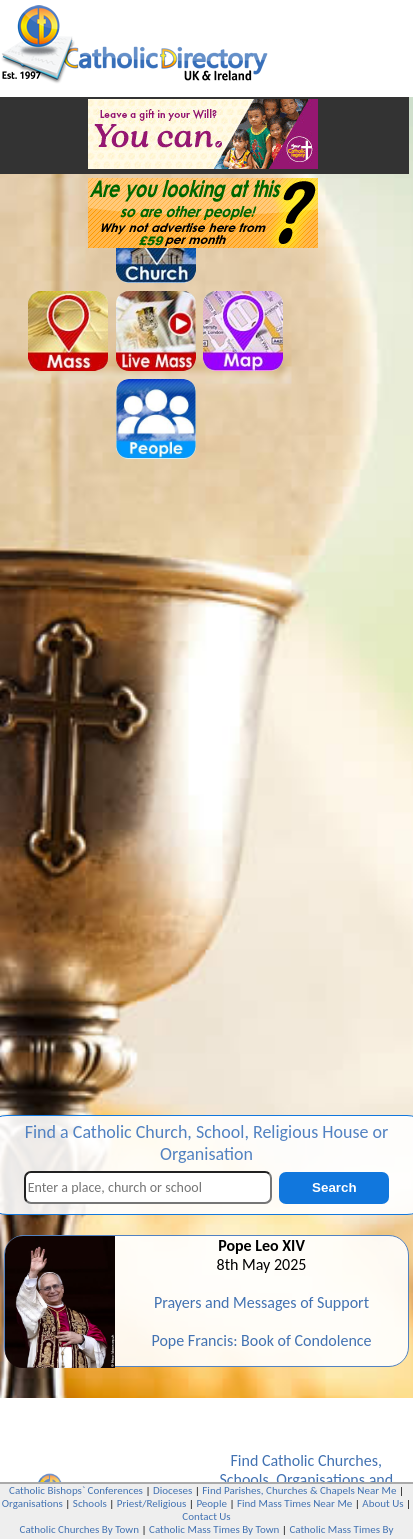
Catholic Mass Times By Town (214, 1529)
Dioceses (172, 1490)
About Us (382, 1503)
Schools (243, 1479)
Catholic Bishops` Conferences (76, 1490)
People (211, 1503)
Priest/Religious (152, 1503)
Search (334, 1187)
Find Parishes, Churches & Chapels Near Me (299, 1490)
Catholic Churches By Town (79, 1529)
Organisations (320, 1479)
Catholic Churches (320, 1460)
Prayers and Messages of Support (261, 1302)
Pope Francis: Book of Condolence (261, 1340)
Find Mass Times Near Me (294, 1503)
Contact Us (206, 1516)
